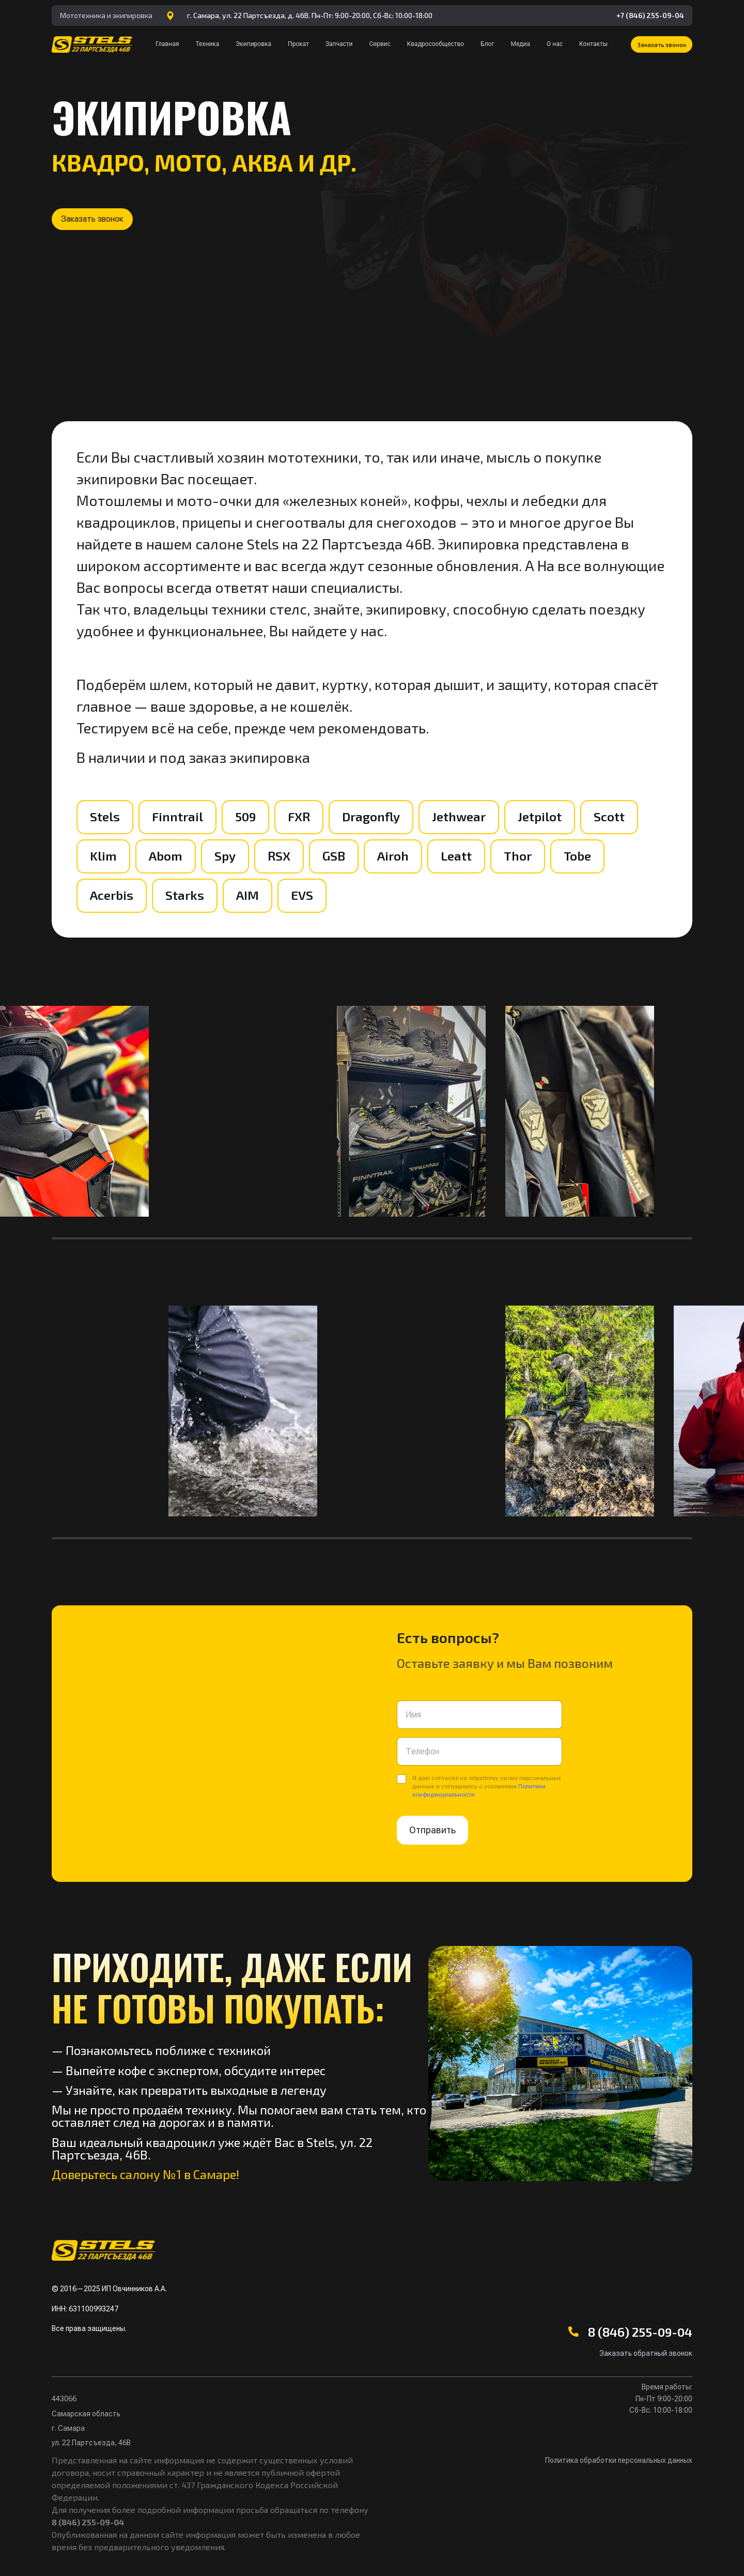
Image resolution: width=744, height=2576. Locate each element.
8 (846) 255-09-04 (640, 2331)
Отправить (432, 1829)
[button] (661, 44)
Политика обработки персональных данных (618, 2460)
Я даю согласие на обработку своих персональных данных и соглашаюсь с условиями (486, 1786)
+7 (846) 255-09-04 (650, 15)
